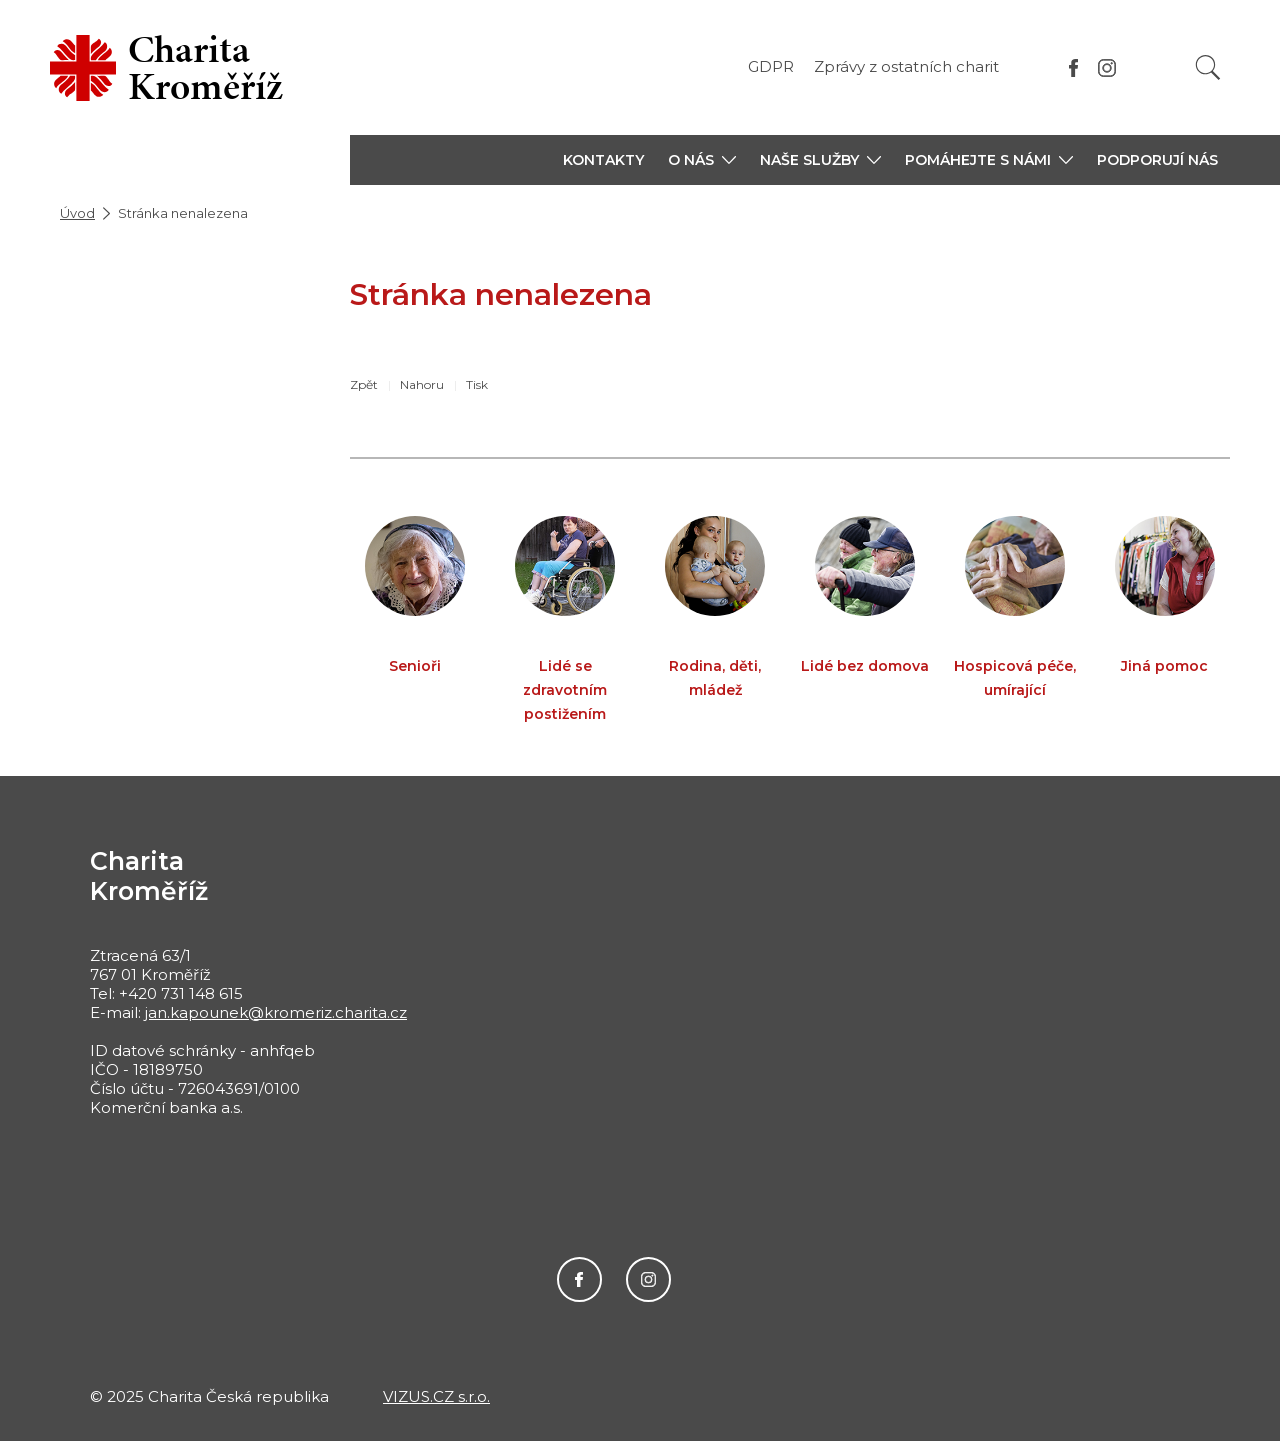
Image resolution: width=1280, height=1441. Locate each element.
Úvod (77, 213)
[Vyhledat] (1208, 67)
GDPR (771, 66)
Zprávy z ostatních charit (906, 66)
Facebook (579, 1279)
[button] (702, 160)
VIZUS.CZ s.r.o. (436, 1396)
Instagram (648, 1279)
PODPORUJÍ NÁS (1157, 160)
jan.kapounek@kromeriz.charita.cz (276, 1012)
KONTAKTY (603, 160)
